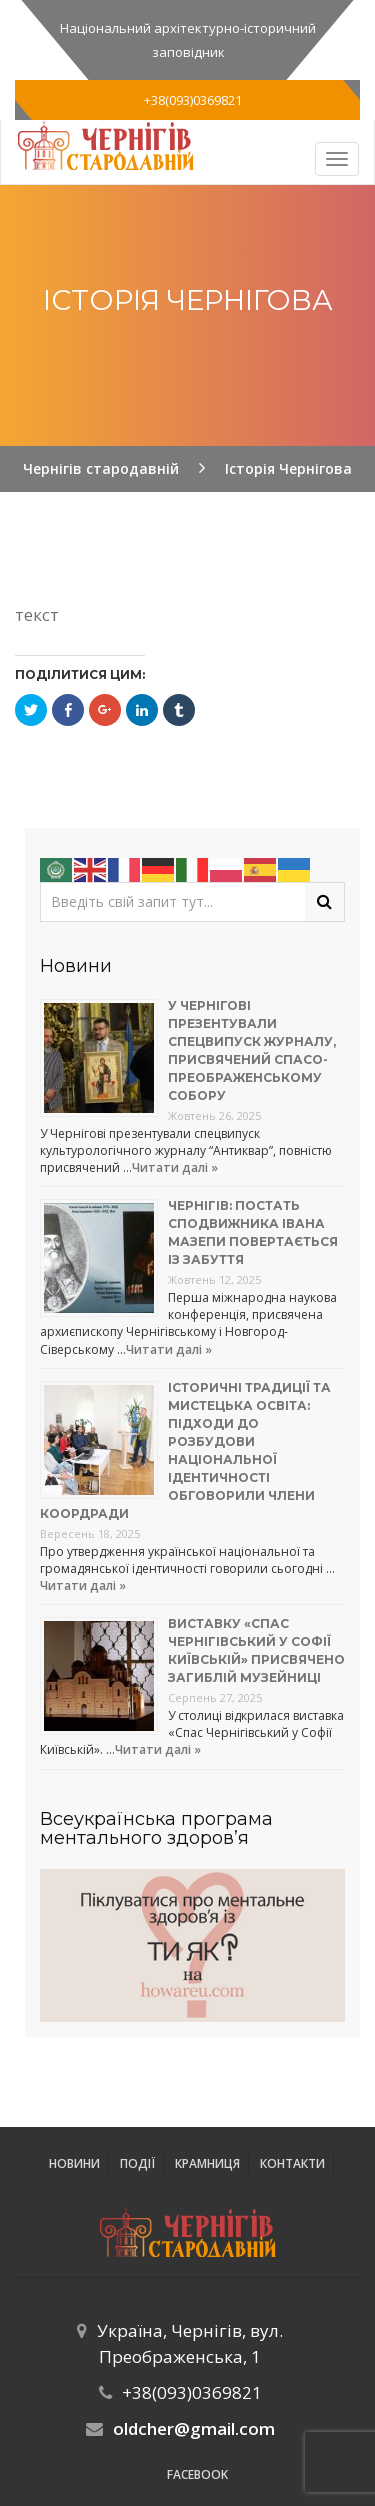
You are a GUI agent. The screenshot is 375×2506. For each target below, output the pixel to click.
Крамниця (207, 2163)
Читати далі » (175, 1167)
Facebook (197, 2474)
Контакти (292, 2163)
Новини (74, 2163)
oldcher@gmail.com (194, 2428)
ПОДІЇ (137, 2163)
